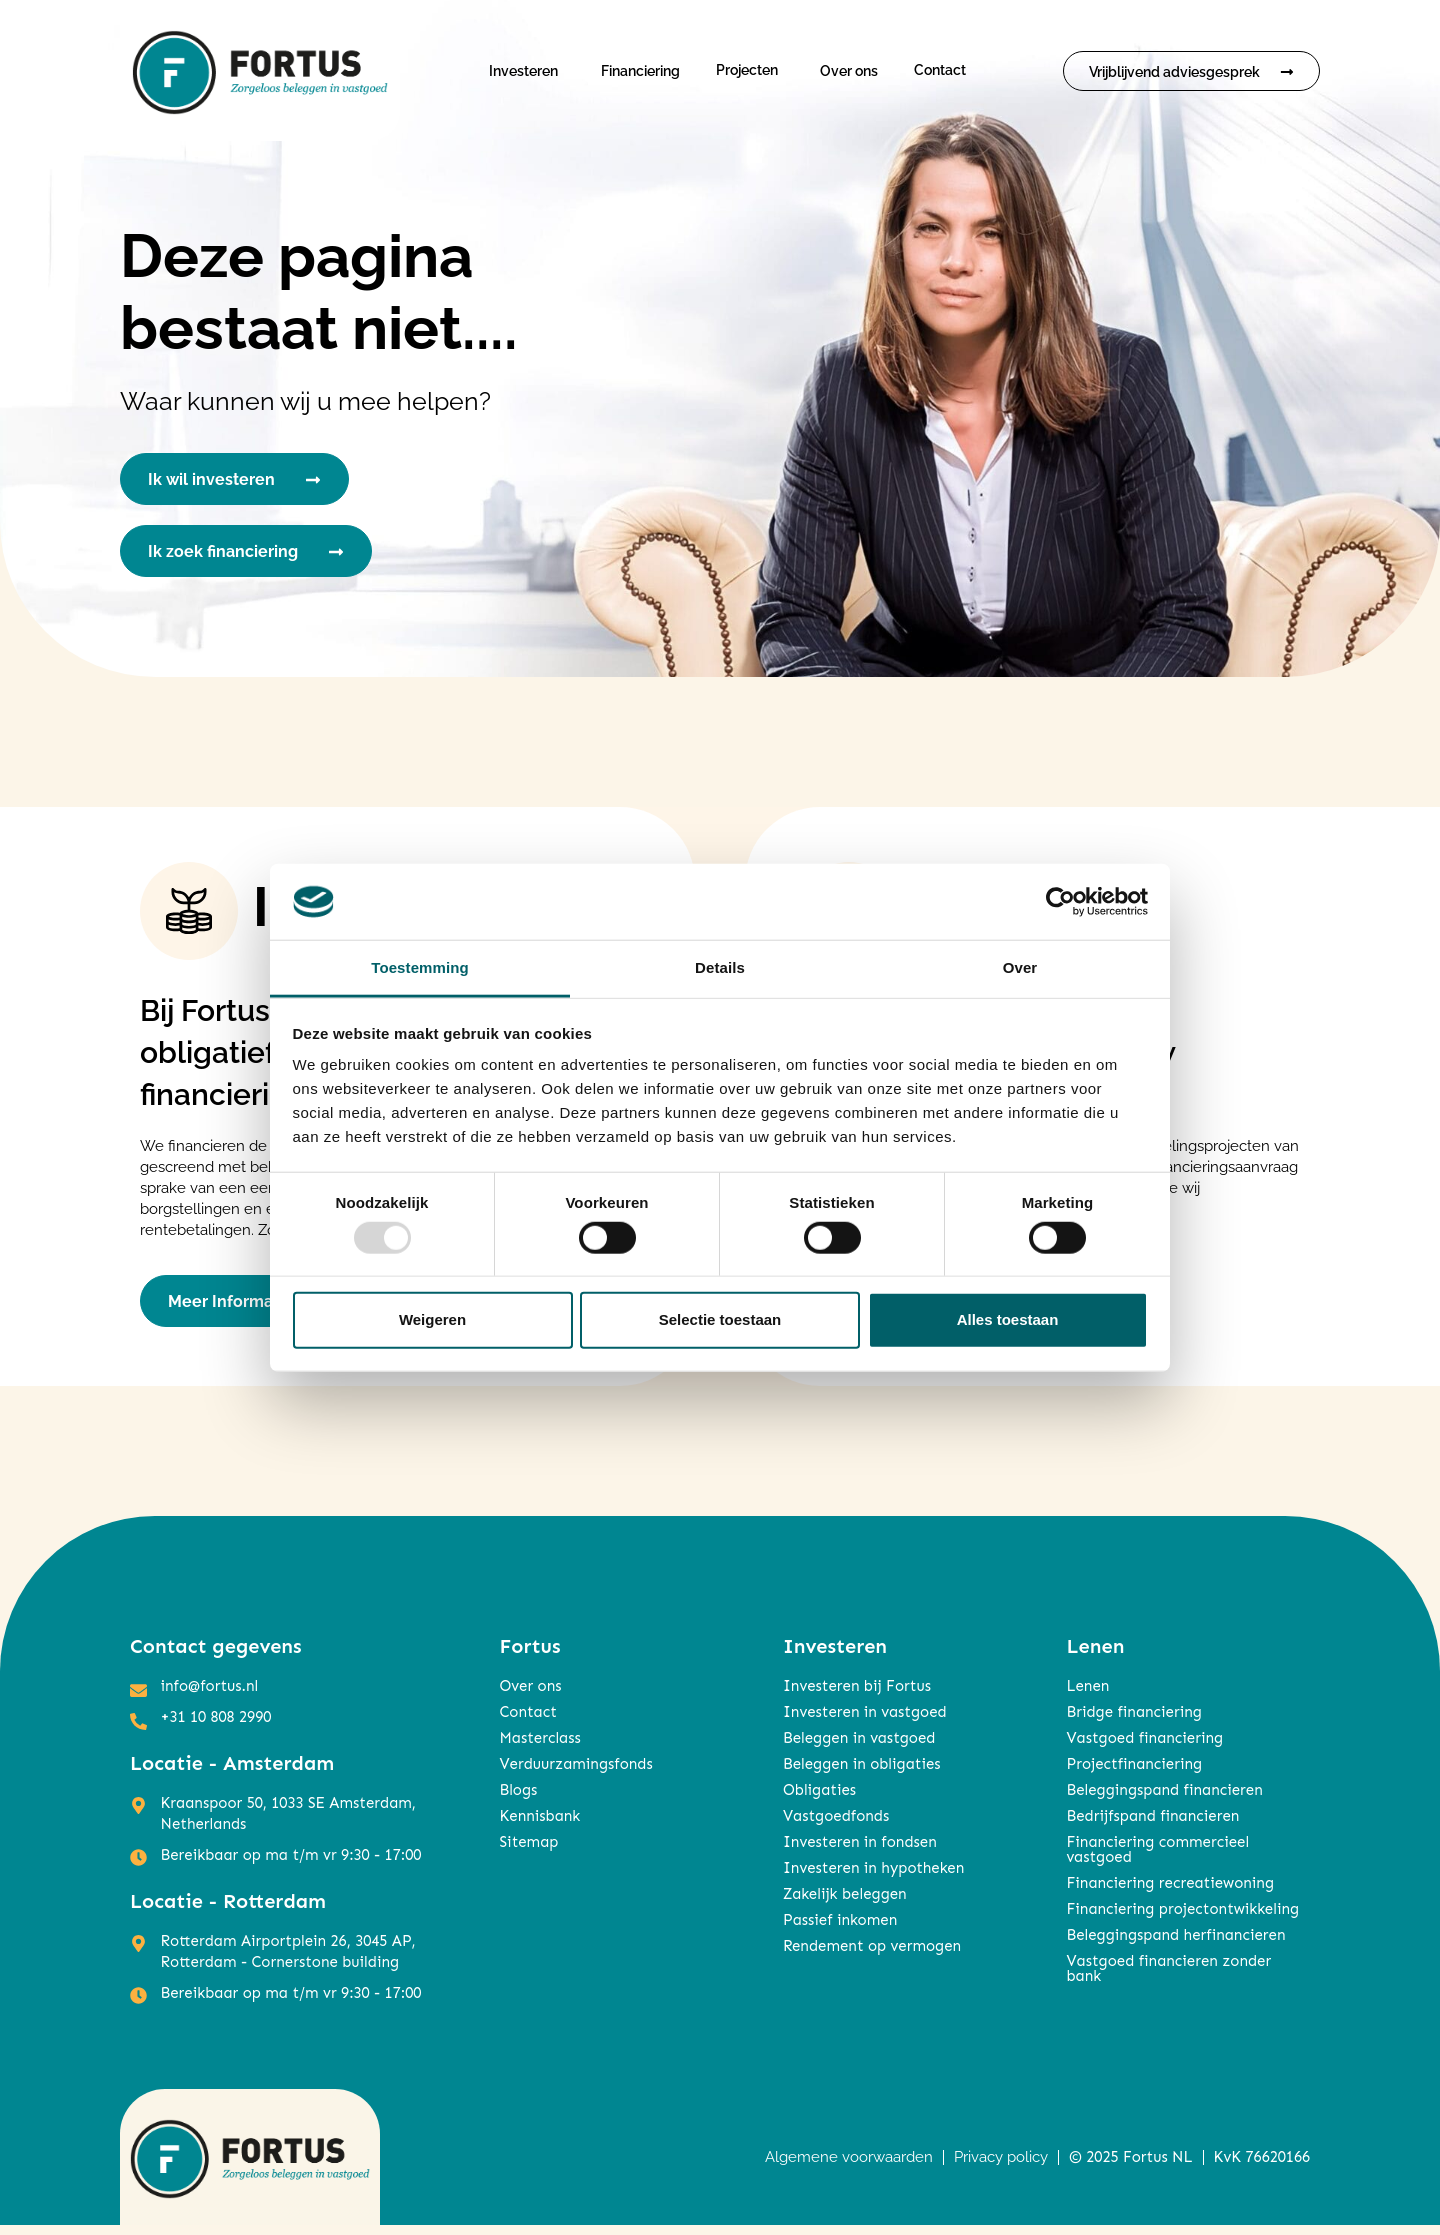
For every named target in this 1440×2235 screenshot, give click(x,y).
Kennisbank (539, 1826)
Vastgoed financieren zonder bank (1168, 1978)
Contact (940, 70)
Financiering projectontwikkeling (1182, 1919)
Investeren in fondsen (860, 1852)
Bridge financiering (1133, 1722)
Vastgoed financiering (1144, 1748)
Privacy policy (1001, 2166)
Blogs (518, 1800)
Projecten (747, 70)
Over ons (849, 71)
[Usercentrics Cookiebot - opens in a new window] (1060, 902)
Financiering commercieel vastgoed (1157, 1859)
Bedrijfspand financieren (1152, 1826)
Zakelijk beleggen (845, 1904)
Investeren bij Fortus (857, 1696)
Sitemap (528, 1852)
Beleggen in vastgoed (859, 1748)
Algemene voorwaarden (849, 2166)
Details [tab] (720, 967)
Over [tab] (1020, 967)
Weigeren (432, 1319)
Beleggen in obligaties (862, 1774)
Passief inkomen (840, 1930)
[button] (528, 71)
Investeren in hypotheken (873, 1878)
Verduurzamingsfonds (575, 1774)
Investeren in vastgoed (865, 1722)
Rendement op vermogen (872, 1956)
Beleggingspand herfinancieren (1175, 1945)
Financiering (640, 71)
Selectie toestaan (720, 1319)
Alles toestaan (1008, 1319)
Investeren (523, 71)
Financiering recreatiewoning (1170, 1893)
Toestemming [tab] (420, 967)
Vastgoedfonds (836, 1826)
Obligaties (819, 1800)
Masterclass (539, 1748)
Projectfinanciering (1134, 1774)
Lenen (1087, 1696)
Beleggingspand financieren (1164, 1800)
